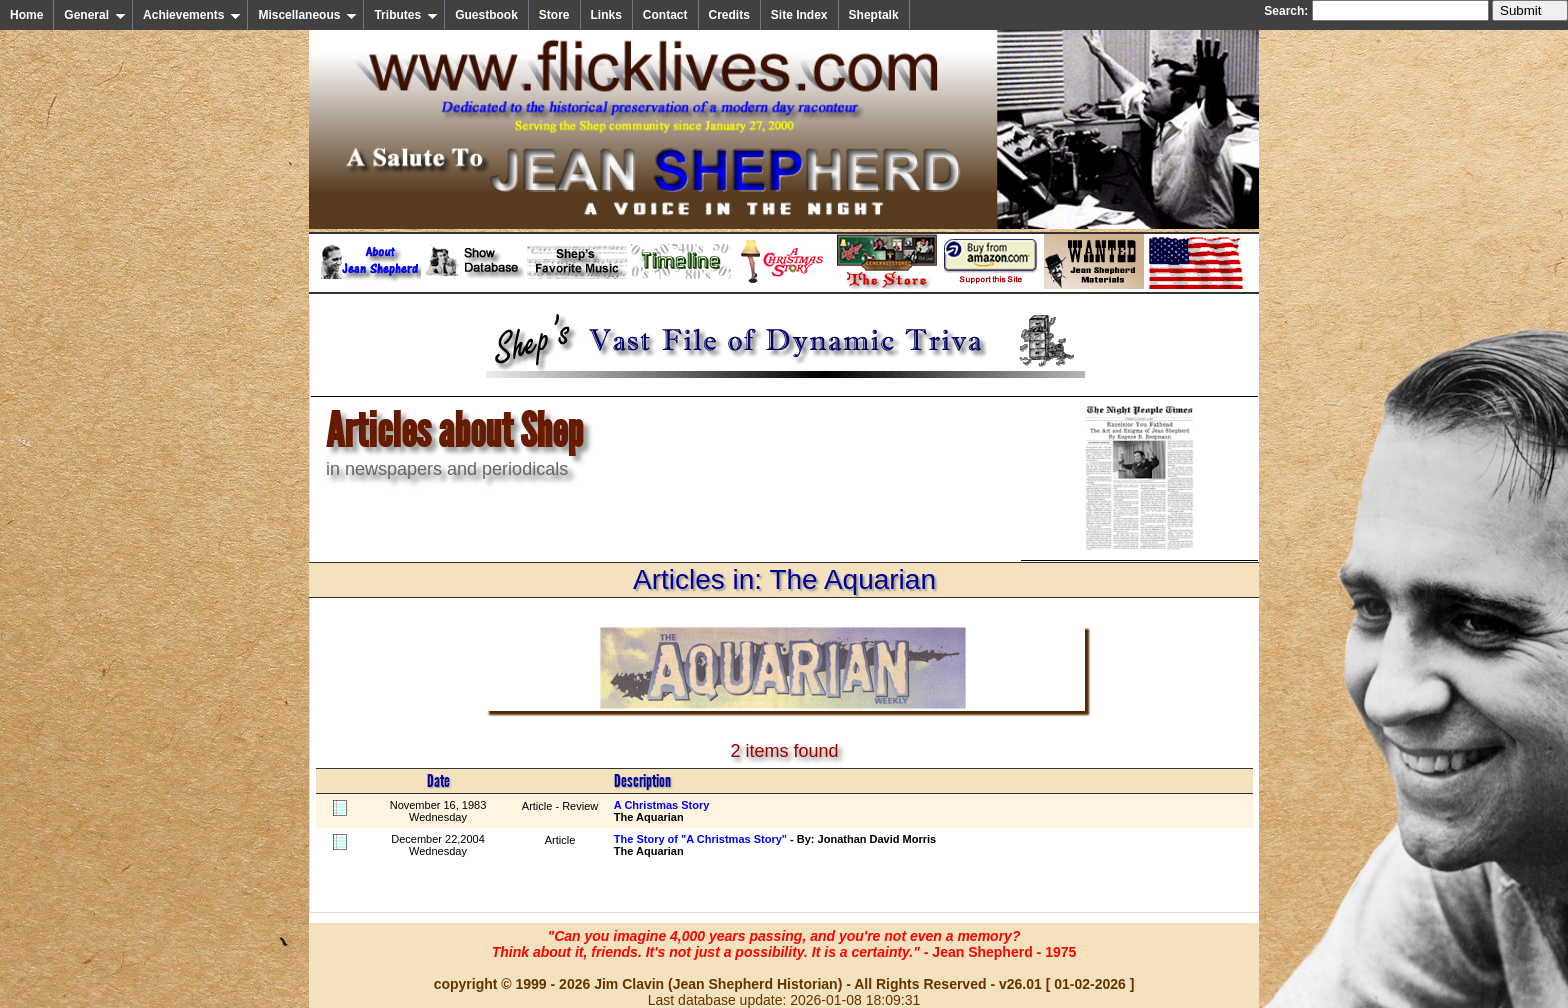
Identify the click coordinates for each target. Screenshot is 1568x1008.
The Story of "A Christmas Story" (700, 839)
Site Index (799, 15)
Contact (665, 15)
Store (554, 15)
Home (26, 15)
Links (606, 15)
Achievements (192, 15)
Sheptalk (874, 15)
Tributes (406, 15)
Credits (729, 15)
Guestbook (486, 15)
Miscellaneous (307, 15)
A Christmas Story (662, 805)
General (95, 15)
